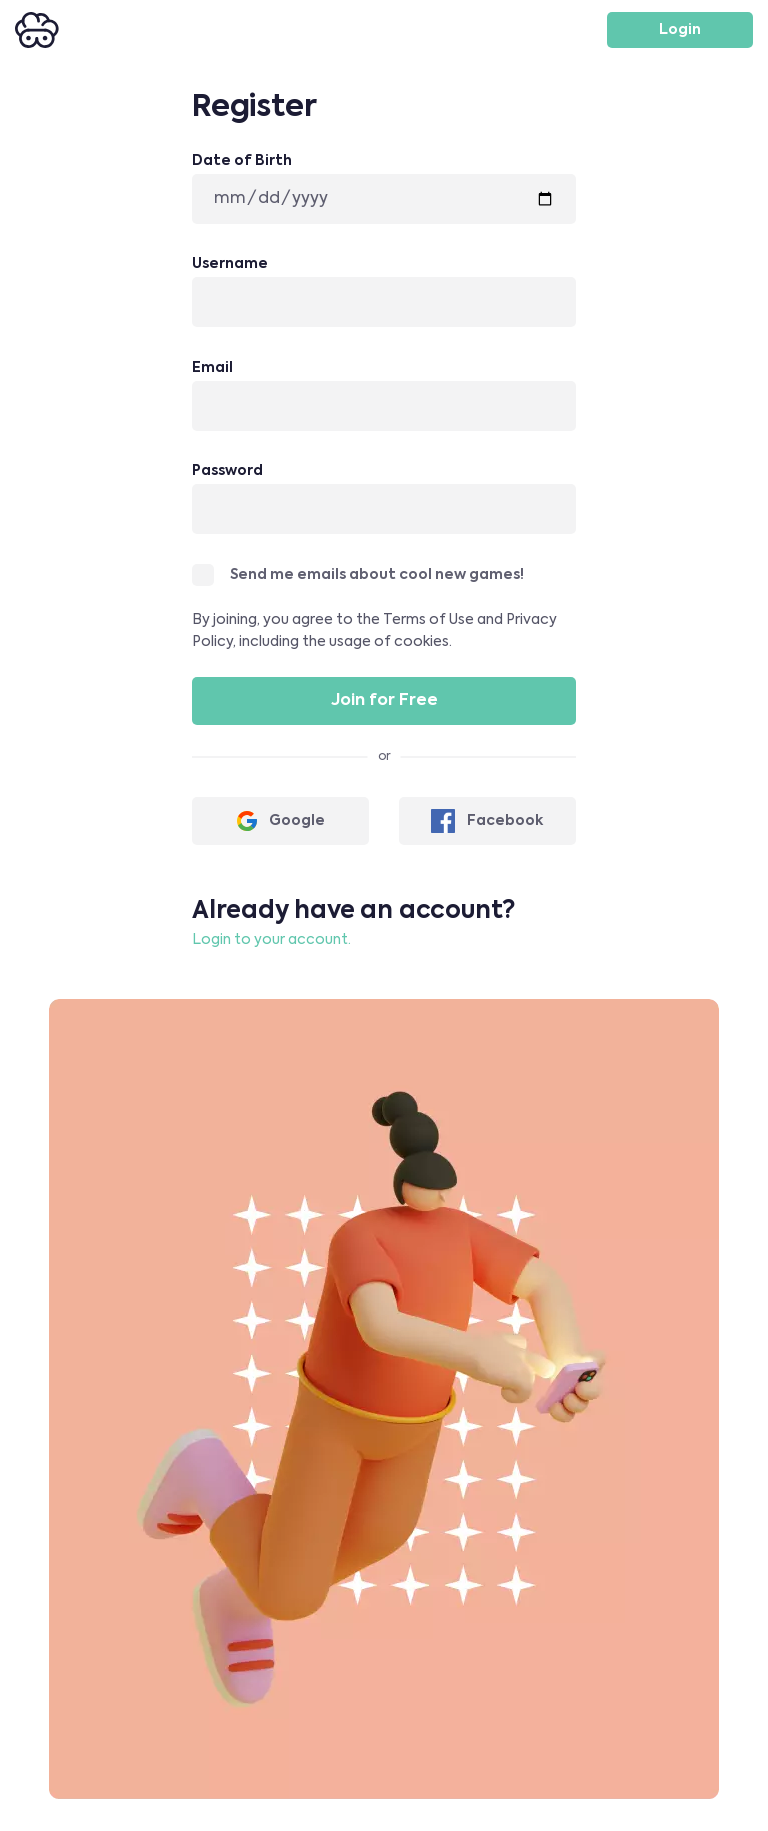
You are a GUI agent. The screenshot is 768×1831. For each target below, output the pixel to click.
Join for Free (384, 701)
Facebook (487, 821)
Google (281, 821)
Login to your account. (271, 940)
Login (680, 30)
